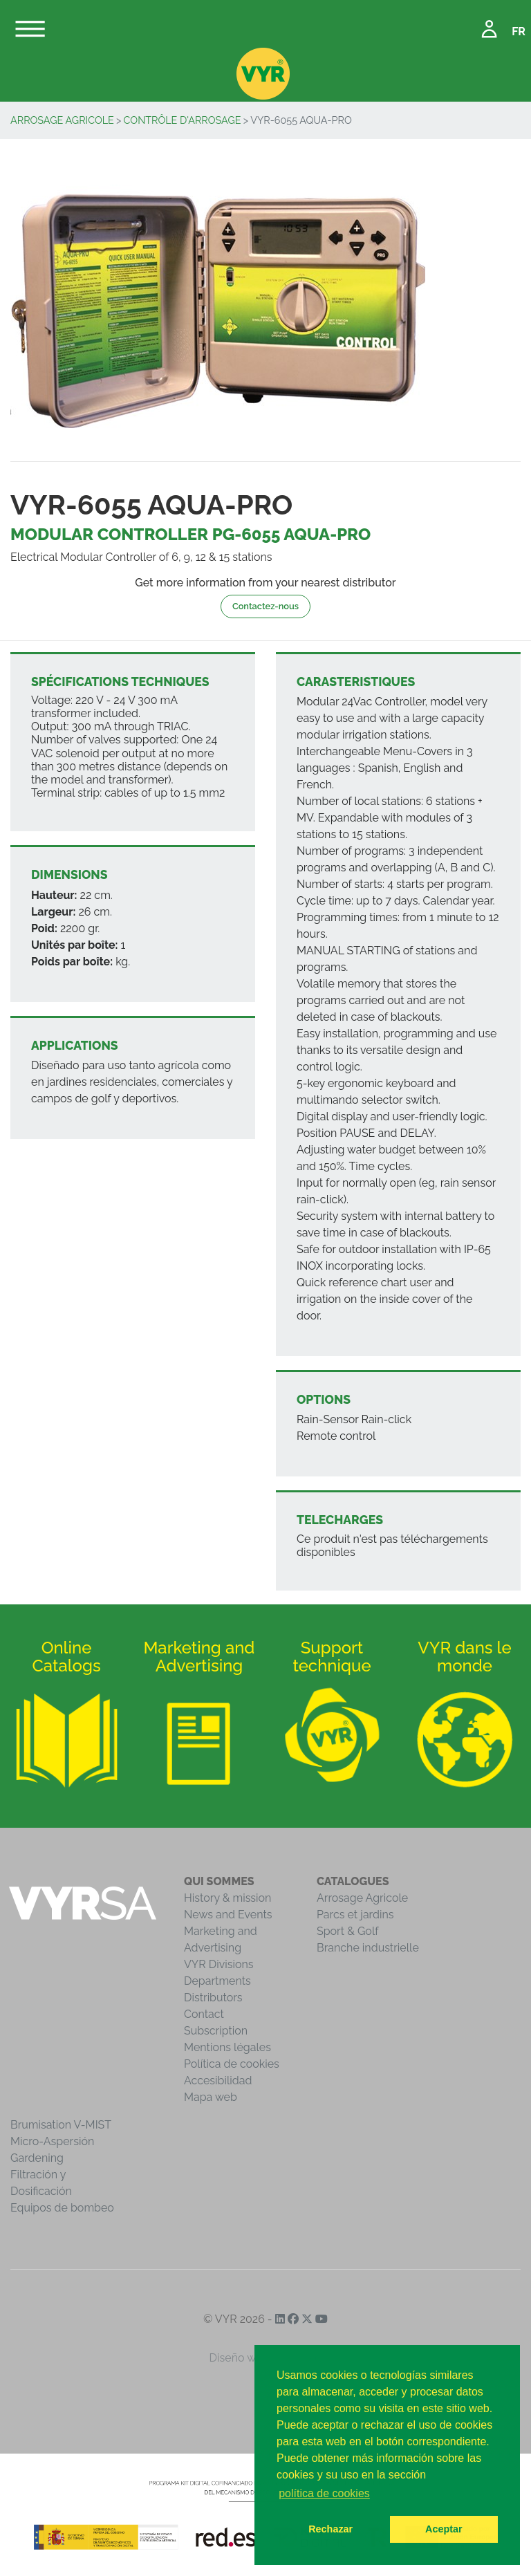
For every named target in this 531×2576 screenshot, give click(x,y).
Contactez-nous (265, 606)
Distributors (213, 1997)
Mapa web (210, 2097)
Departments (217, 1980)
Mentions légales (227, 2047)
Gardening (37, 2158)
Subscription (216, 2030)
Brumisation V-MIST (60, 2124)
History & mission (227, 1898)
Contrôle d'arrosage (182, 120)
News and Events (228, 1914)
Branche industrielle (368, 1947)
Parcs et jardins (355, 1914)
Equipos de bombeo (62, 2207)
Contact (204, 2014)
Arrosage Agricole (62, 120)
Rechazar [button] (330, 2529)
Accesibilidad (218, 2080)
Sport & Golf (348, 1931)
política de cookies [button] (324, 2493)
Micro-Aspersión (52, 2141)
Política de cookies (231, 2063)
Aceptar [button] (444, 2529)
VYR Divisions (219, 1964)
